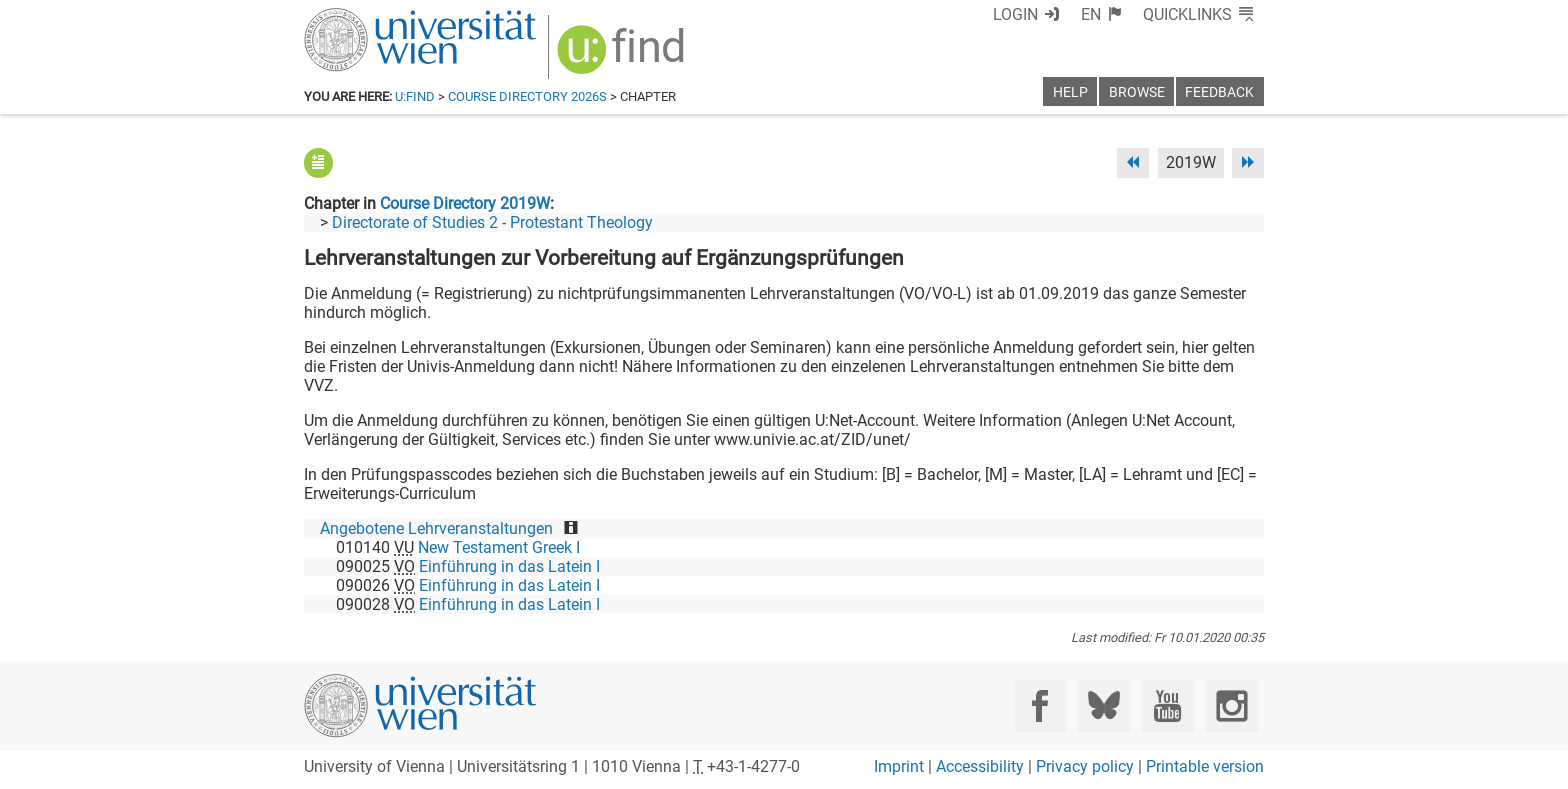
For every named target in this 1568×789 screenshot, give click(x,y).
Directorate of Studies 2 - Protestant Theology (492, 222)
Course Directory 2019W (465, 203)
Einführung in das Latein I (509, 566)
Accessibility (980, 766)
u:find (415, 96)
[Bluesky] (1103, 705)
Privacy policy (1085, 766)
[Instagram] (1231, 705)
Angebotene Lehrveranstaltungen (436, 528)
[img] (623, 56)
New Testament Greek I (499, 547)
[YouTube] (1167, 705)
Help (1070, 92)
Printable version (1205, 766)
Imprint (899, 766)
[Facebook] (1040, 705)
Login (1015, 14)
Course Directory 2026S (527, 96)
